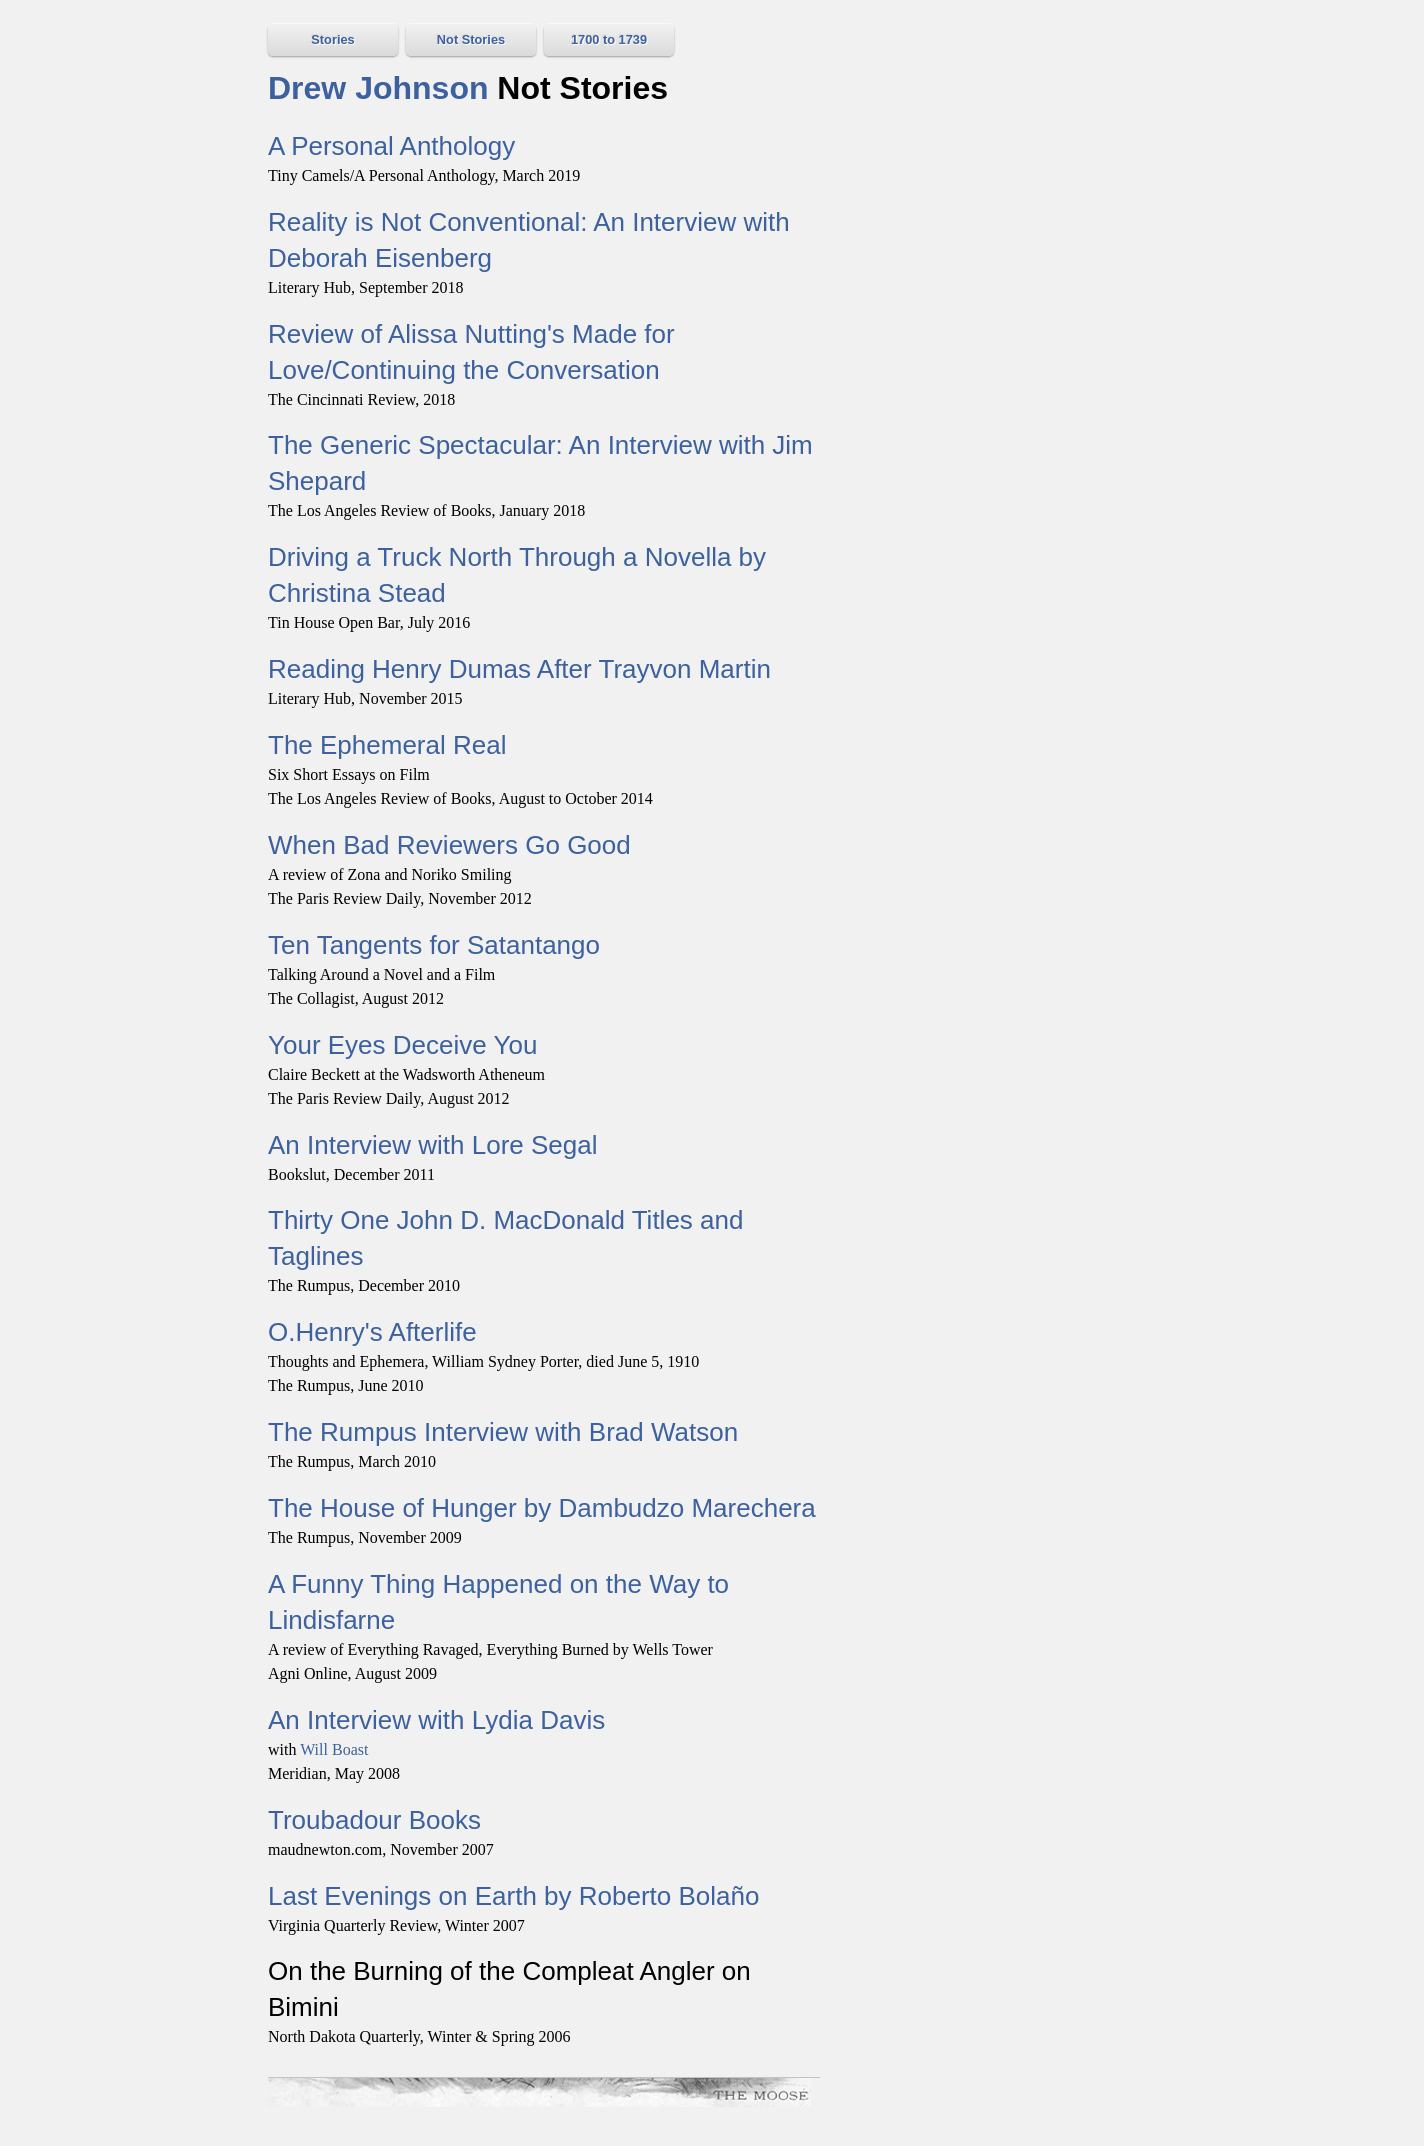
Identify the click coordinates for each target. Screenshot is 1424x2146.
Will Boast (334, 1749)
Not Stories (471, 39)
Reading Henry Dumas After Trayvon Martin (519, 669)
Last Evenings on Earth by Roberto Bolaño (513, 1896)
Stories (332, 39)
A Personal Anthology (391, 146)
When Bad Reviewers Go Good (449, 845)
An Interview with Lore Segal (433, 1145)
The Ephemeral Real (387, 745)
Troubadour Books (374, 1820)
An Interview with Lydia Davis (436, 1720)
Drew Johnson (378, 88)
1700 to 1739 (609, 39)
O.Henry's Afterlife (372, 1332)
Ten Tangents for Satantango (434, 945)
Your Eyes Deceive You (402, 1045)
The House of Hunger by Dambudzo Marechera (542, 1508)
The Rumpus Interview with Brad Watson (503, 1432)
